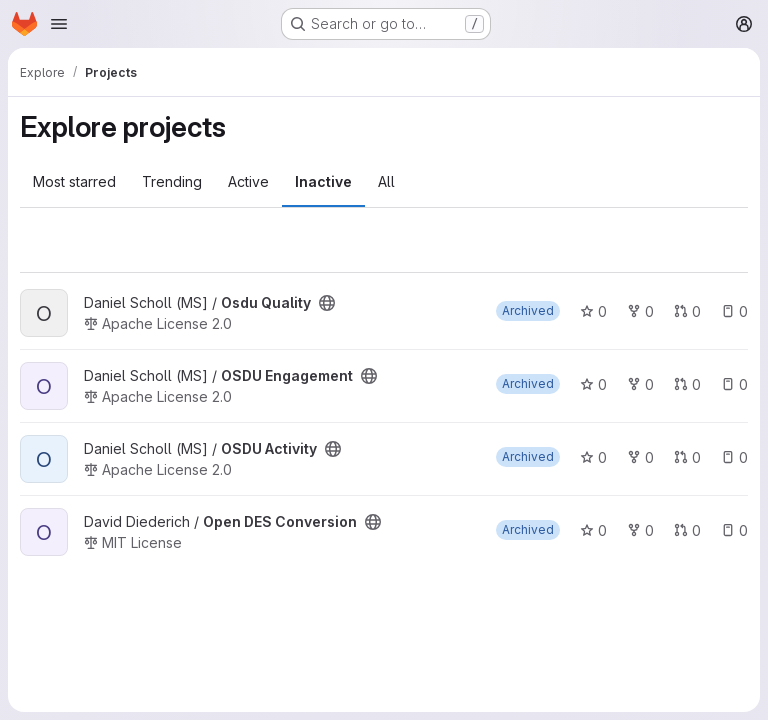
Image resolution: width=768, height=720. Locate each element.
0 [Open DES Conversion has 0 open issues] (734, 530)
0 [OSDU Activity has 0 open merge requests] (687, 457)
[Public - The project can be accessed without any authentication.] (327, 303)
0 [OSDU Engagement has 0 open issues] (734, 384)
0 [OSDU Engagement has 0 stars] (593, 384)
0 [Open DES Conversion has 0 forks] (640, 530)
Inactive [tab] (323, 181)
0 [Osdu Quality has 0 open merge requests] (687, 311)
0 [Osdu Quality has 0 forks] (640, 311)
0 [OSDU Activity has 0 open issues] (734, 457)
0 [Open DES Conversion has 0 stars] (593, 530)
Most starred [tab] (74, 181)
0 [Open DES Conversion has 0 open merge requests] (687, 530)
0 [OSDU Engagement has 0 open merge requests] (687, 384)
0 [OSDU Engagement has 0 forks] (640, 384)
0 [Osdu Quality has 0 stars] (593, 311)
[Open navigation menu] (59, 24)
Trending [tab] (172, 181)
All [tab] (386, 181)
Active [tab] (248, 181)
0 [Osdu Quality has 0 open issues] (734, 311)
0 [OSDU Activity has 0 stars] (593, 457)
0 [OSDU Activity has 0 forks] (640, 457)
